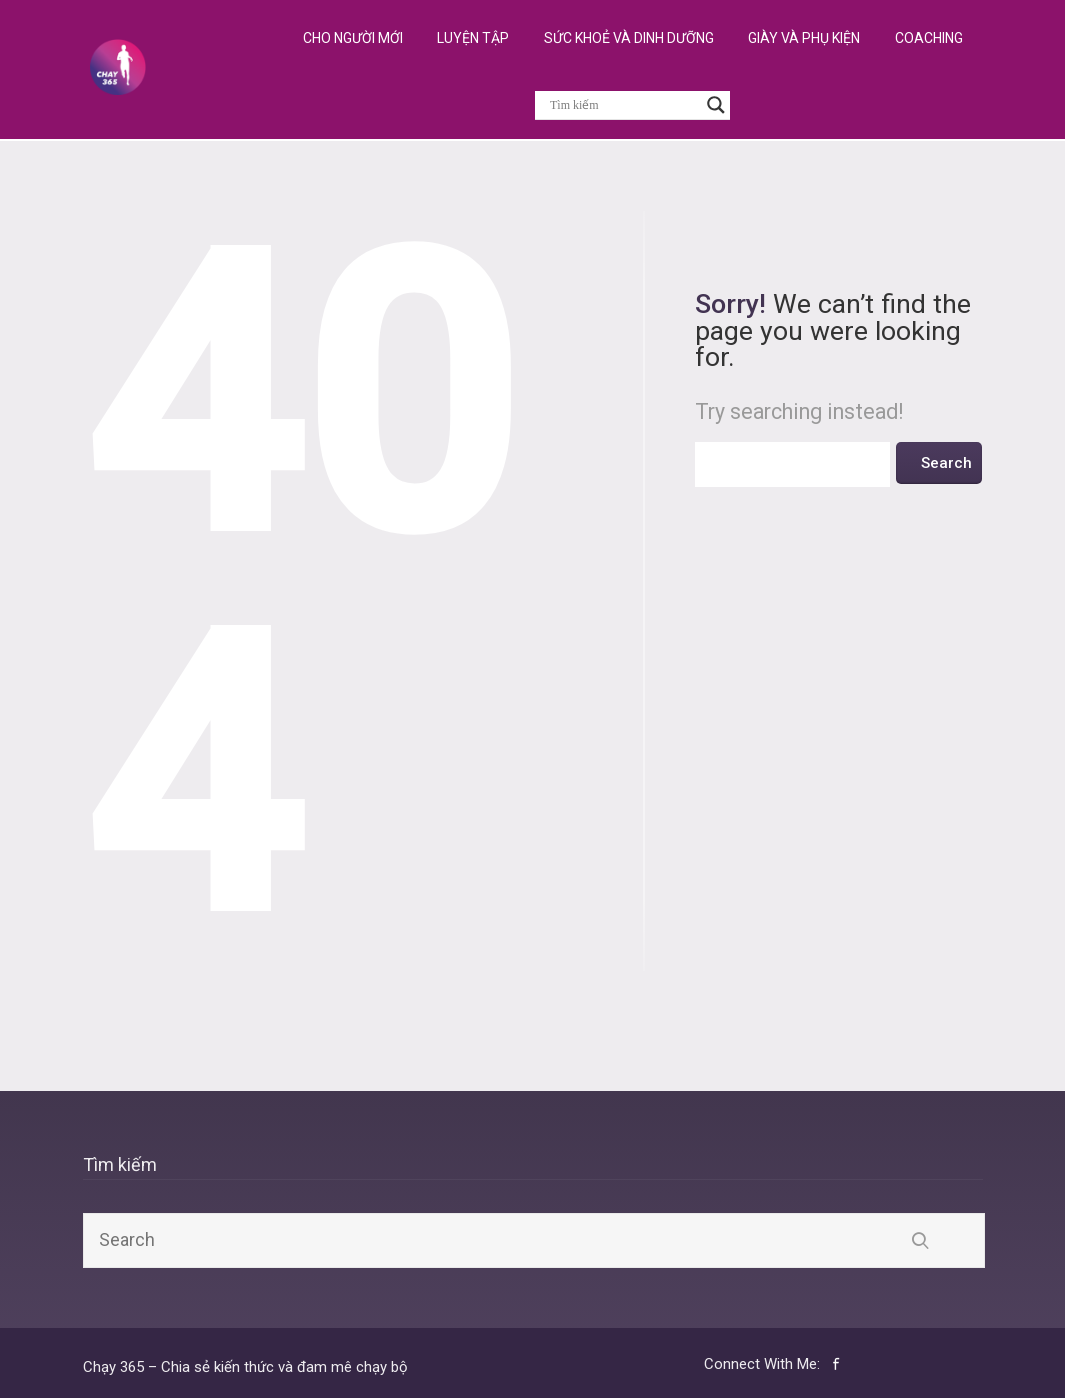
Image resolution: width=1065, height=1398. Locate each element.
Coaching (929, 38)
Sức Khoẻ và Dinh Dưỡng (629, 38)
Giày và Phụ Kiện (804, 38)
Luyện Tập (473, 38)
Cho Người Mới (353, 38)
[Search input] (623, 105)
